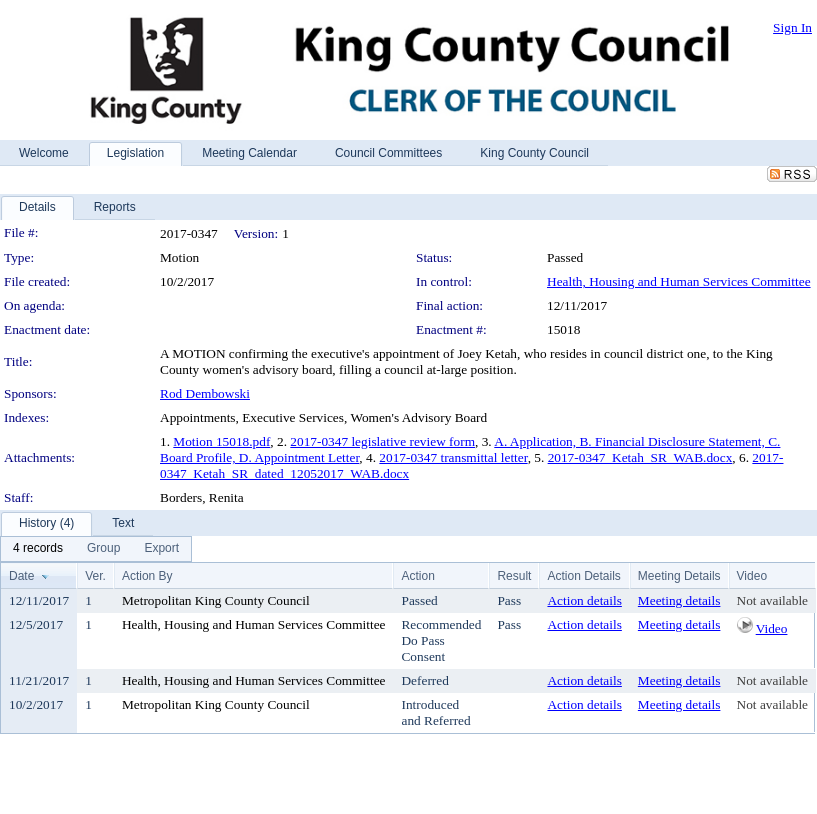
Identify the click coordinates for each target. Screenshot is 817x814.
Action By (147, 576)
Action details (584, 600)
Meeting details (679, 600)
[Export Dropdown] (161, 549)
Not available (772, 600)
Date (21, 576)
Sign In (792, 27)
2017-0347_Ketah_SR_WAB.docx (640, 457)
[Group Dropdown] (103, 549)
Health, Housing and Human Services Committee (679, 281)
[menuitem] (38, 549)
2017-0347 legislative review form (382, 441)
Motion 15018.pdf (221, 441)
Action (417, 576)
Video (772, 628)
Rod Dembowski (205, 393)
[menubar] (96, 549)
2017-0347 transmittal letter (453, 457)
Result (514, 576)
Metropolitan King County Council (216, 600)
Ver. (95, 576)
